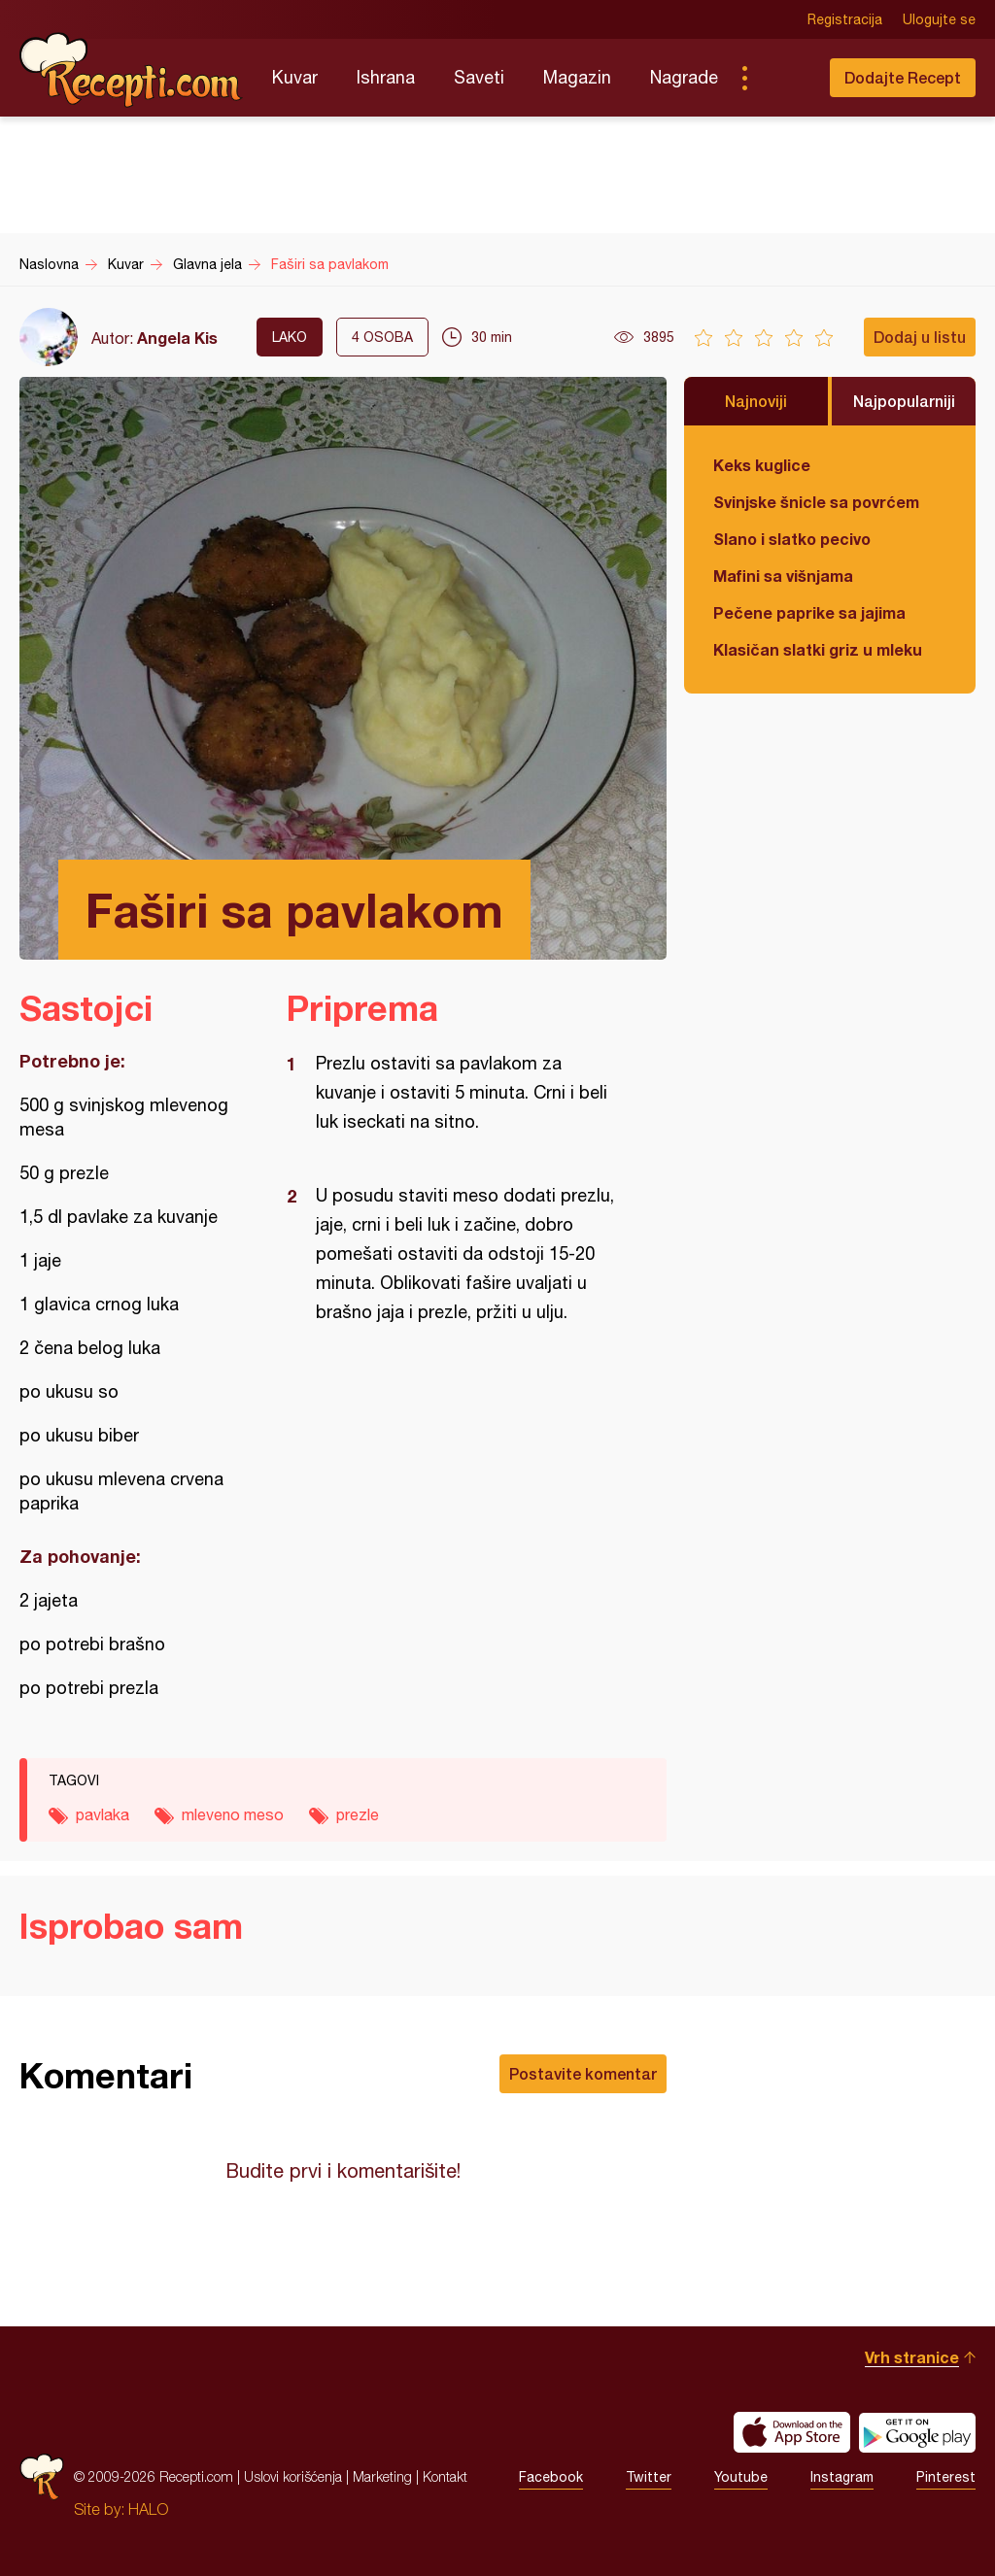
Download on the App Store (792, 2432)
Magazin (577, 77)
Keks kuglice (761, 465)
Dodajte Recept (902, 77)
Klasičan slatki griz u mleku (817, 649)
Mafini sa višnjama (783, 575)
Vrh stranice (912, 2357)
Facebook (551, 2477)
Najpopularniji (904, 400)
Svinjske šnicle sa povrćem (816, 501)
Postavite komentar (583, 2073)
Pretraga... (783, 77)
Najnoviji (756, 400)
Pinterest (946, 2477)
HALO (148, 2509)
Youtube (741, 2477)
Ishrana (386, 77)
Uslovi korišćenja (293, 2476)
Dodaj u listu (920, 336)
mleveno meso (233, 1814)
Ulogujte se (939, 19)
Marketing (382, 2476)
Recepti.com (131, 70)
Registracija (844, 19)
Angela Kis (177, 337)
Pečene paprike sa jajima (809, 612)
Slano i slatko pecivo (792, 538)
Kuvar (295, 77)
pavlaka (102, 1814)
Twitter (648, 2477)
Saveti (479, 77)
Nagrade (684, 77)
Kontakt (445, 2476)
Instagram (842, 2477)
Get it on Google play (917, 2432)
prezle (357, 1814)
